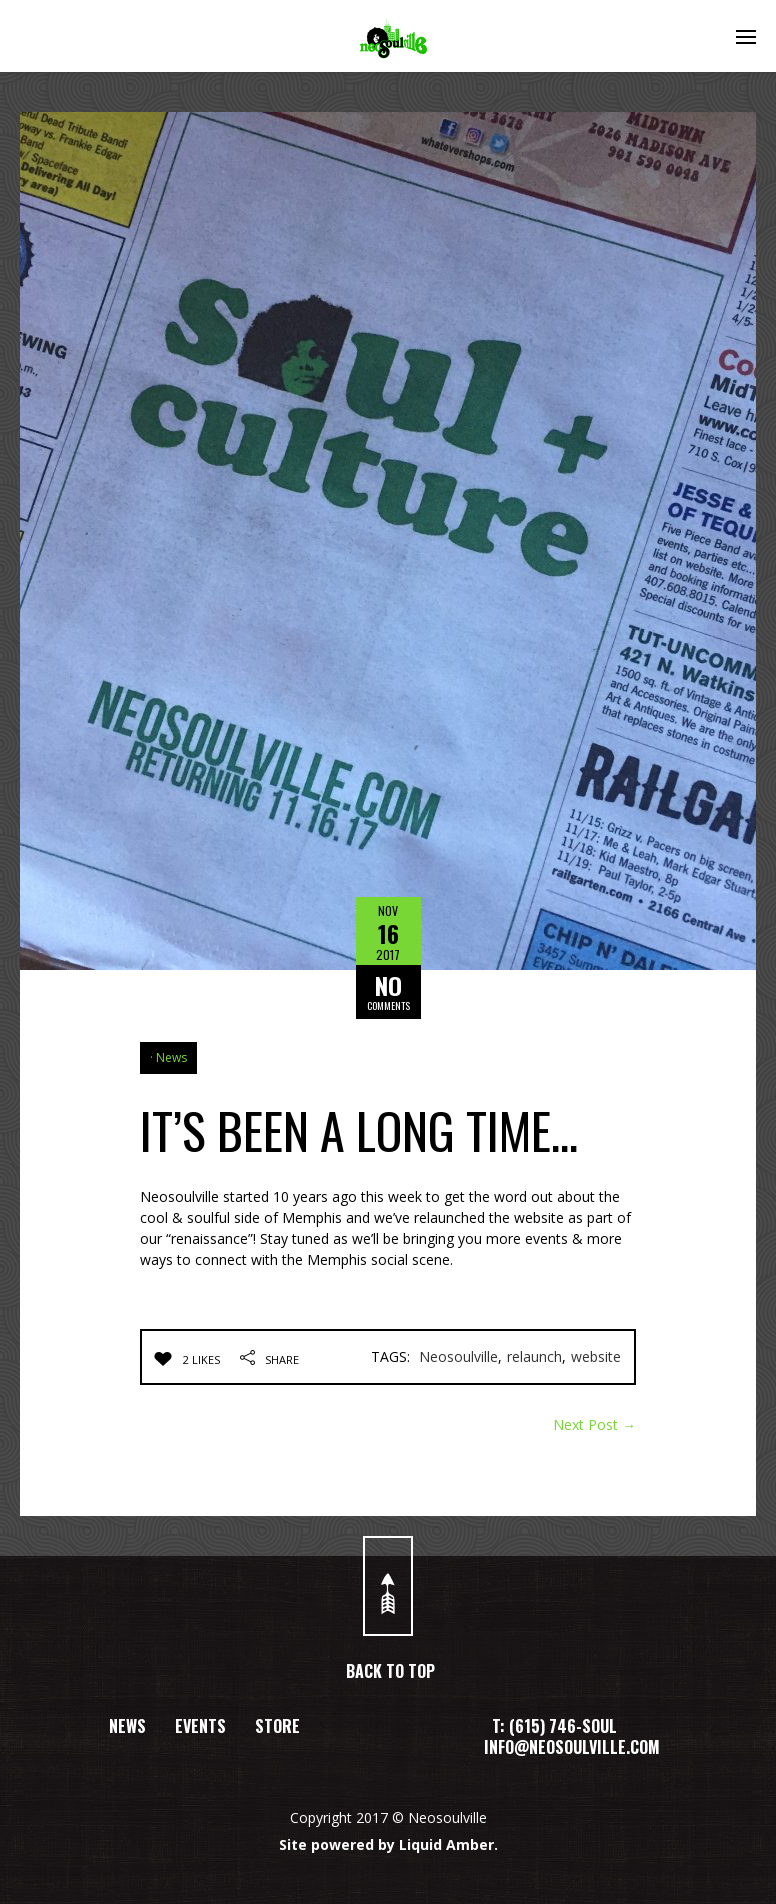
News (171, 1057)
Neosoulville (458, 1356)
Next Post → (594, 1424)
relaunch (534, 1356)
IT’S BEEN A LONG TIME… (359, 1129)
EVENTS (200, 1726)
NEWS (127, 1726)
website (596, 1356)
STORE (277, 1726)
